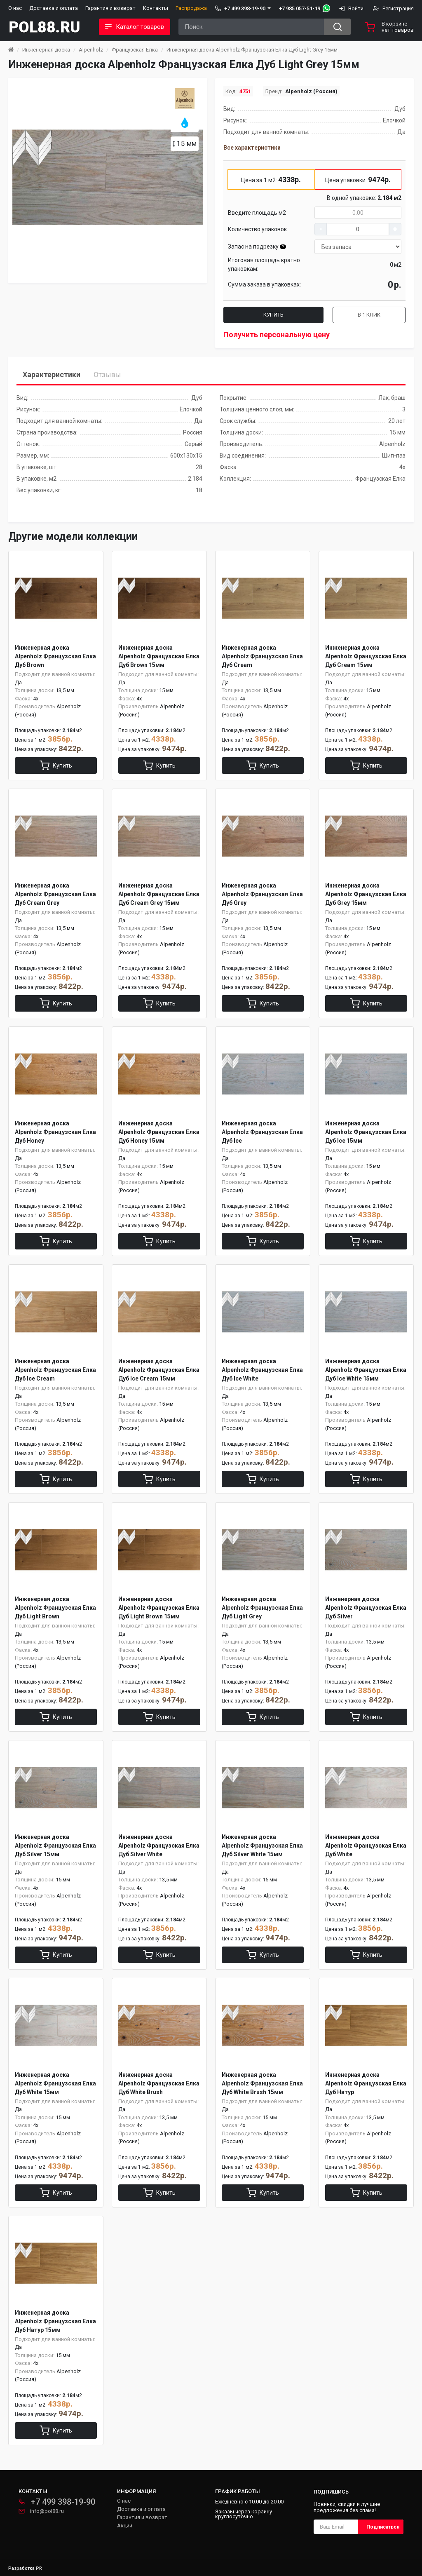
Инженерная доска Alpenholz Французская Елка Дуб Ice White (262, 1370)
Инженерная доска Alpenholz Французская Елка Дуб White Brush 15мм (262, 2083)
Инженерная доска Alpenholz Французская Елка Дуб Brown (55, 656)
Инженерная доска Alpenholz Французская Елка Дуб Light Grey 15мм (252, 50)
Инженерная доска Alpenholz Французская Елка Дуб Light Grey (262, 1608)
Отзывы (107, 374)
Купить (273, 315)
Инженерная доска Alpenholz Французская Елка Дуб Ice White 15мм (365, 1370)
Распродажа (191, 8)
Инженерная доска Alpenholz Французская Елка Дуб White (365, 1845)
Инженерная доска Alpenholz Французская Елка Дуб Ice (262, 1132)
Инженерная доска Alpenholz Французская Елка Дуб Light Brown (55, 1608)
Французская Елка (135, 50)
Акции (124, 2525)
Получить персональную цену (276, 334)
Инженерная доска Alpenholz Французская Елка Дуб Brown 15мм (158, 656)
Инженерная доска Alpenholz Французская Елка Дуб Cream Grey (55, 894)
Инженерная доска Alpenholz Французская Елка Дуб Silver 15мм (55, 1845)
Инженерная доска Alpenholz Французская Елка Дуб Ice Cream (55, 1370)
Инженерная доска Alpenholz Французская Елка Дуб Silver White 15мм (262, 1845)
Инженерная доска (46, 50)
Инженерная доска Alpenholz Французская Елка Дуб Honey (55, 1132)
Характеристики (51, 374)
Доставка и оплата (53, 8)
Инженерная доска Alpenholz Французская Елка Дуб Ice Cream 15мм (158, 1370)
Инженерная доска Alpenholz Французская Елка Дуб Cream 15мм (365, 656)
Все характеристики (252, 147)
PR (39, 2568)
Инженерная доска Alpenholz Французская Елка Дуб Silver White (158, 1845)
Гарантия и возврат (110, 8)
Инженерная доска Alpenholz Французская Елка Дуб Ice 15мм (365, 1132)
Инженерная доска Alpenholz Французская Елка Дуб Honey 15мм (158, 1132)
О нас (15, 8)
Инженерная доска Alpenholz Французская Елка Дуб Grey (262, 894)
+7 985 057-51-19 (299, 8)
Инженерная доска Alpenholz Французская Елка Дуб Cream (262, 656)
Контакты (155, 8)
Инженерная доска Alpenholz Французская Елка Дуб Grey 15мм (365, 894)
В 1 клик (369, 315)
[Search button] (337, 27)
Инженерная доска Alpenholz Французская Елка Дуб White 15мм (55, 2083)
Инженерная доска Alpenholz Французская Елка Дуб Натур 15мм (55, 2321)
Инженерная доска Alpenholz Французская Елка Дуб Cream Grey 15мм (158, 894)
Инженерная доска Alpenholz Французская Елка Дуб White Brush (158, 2083)
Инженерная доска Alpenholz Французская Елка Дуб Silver (365, 1608)
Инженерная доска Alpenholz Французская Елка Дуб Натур (365, 2083)
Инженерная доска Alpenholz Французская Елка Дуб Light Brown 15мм (158, 1608)
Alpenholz (91, 50)
